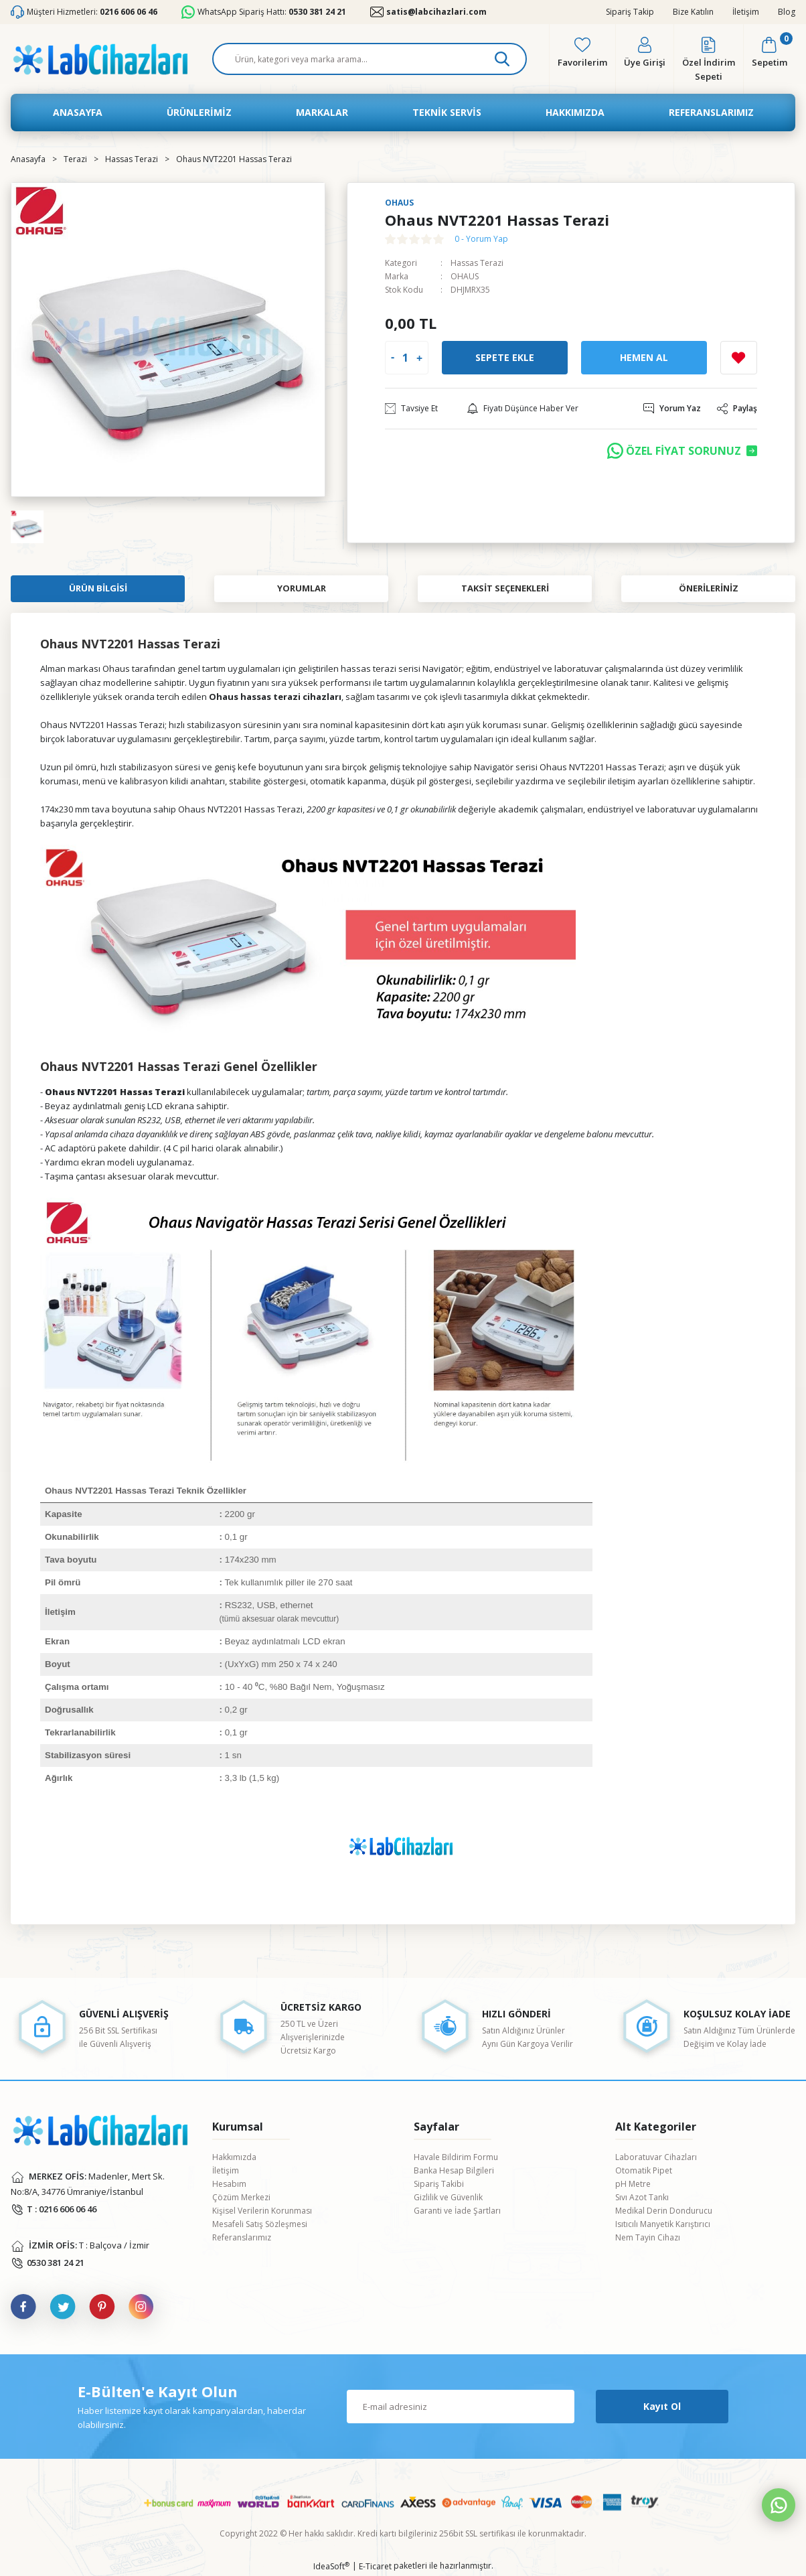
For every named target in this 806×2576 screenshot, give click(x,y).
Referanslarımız (241, 2237)
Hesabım (229, 2184)
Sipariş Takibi (439, 2184)
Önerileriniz (708, 588)
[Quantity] (405, 358)
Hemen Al (644, 357)
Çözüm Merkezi (241, 2197)
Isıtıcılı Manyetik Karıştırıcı (662, 2224)
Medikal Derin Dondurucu (663, 2210)
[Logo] (100, 59)
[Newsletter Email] (460, 2406)
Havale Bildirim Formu (456, 2157)
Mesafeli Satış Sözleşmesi (259, 2224)
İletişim (745, 11)
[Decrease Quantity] (392, 358)
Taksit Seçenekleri (505, 588)
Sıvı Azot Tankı (642, 2197)
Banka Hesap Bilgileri (454, 2170)
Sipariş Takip (630, 11)
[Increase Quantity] (419, 358)
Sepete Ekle (504, 357)
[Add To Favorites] (738, 357)
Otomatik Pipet (643, 2170)
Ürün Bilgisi (98, 588)
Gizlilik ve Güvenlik (448, 2197)
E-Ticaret (375, 2566)
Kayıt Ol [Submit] (662, 2406)
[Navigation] (199, 112)
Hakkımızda (234, 2157)
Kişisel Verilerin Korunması (262, 2210)
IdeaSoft (331, 2566)
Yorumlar (301, 588)
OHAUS (465, 276)
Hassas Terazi (477, 263)
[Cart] (769, 59)
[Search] (369, 59)
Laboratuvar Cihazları (656, 2157)
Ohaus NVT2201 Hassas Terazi (102, 725)
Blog (786, 11)
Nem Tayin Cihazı (647, 2237)
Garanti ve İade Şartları (457, 2210)
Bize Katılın (693, 11)
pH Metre (633, 2184)
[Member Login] (644, 59)
